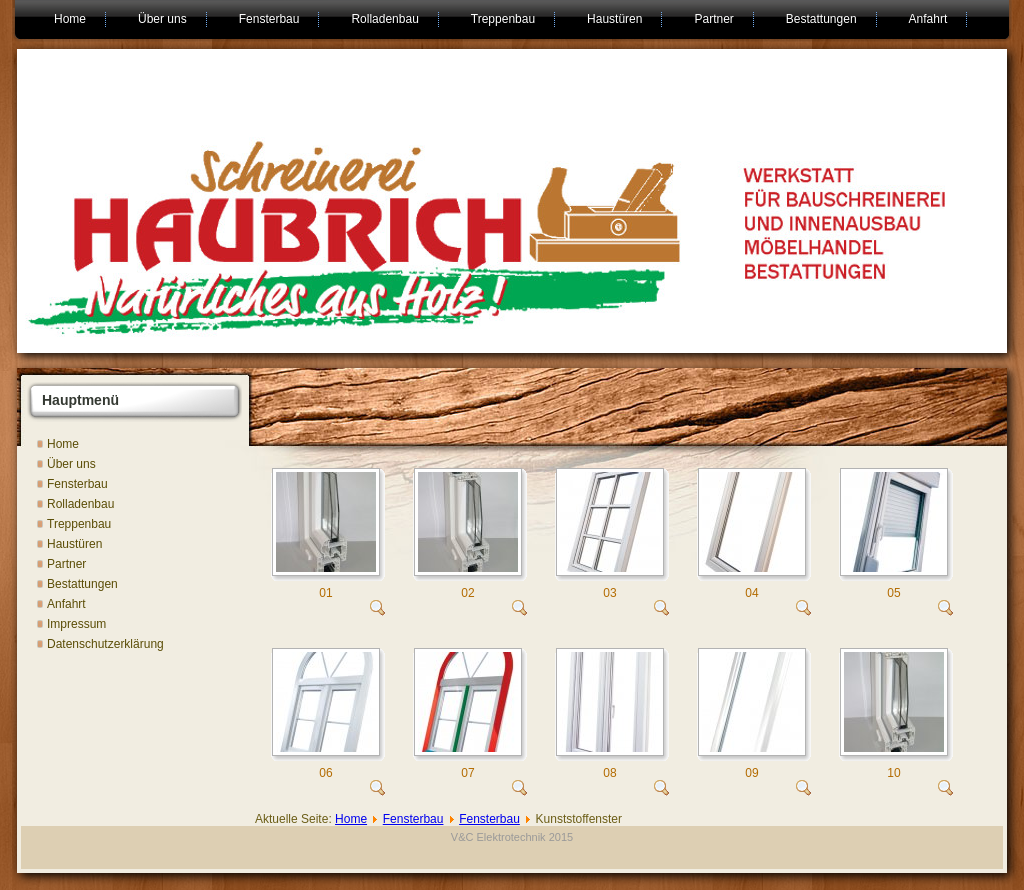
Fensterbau (269, 19)
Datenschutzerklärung (105, 644)
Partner (713, 19)
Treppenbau (503, 19)
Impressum (76, 624)
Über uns (162, 19)
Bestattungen (821, 19)
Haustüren (614, 19)
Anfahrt (928, 19)
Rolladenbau (384, 19)
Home (70, 19)
